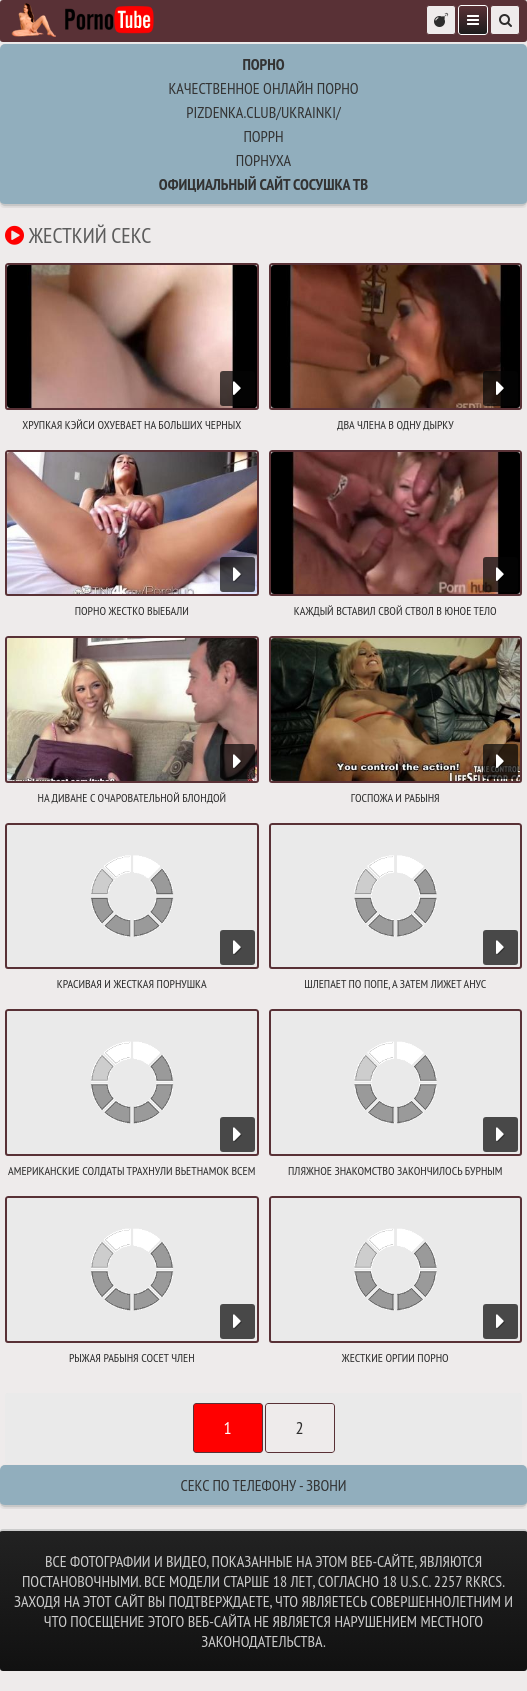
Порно (263, 64)
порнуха (263, 160)
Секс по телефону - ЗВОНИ (263, 1485)
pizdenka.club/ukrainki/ (263, 112)
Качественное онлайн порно (263, 88)
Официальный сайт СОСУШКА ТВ (263, 184)
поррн (263, 136)
